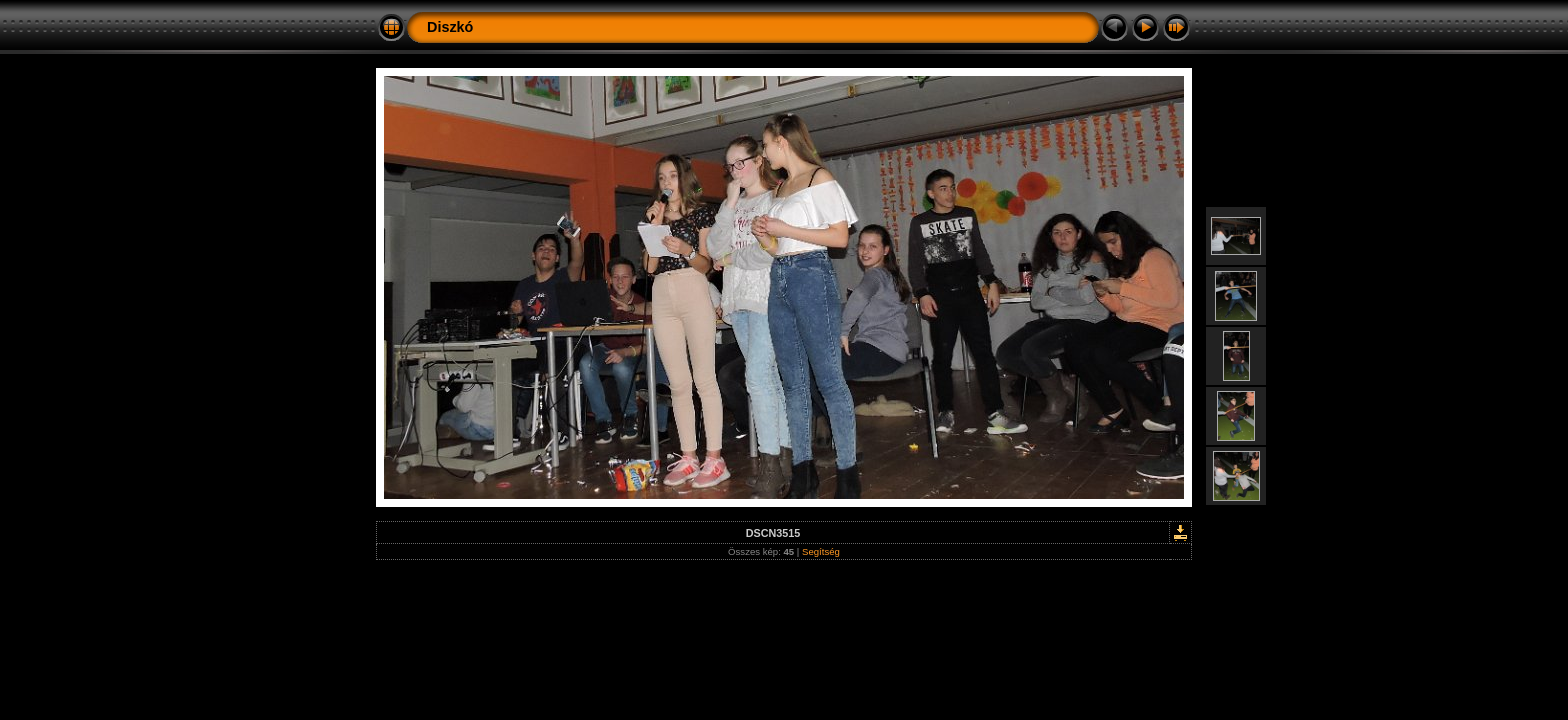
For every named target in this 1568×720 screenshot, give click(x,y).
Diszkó (450, 27)
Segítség (821, 551)
